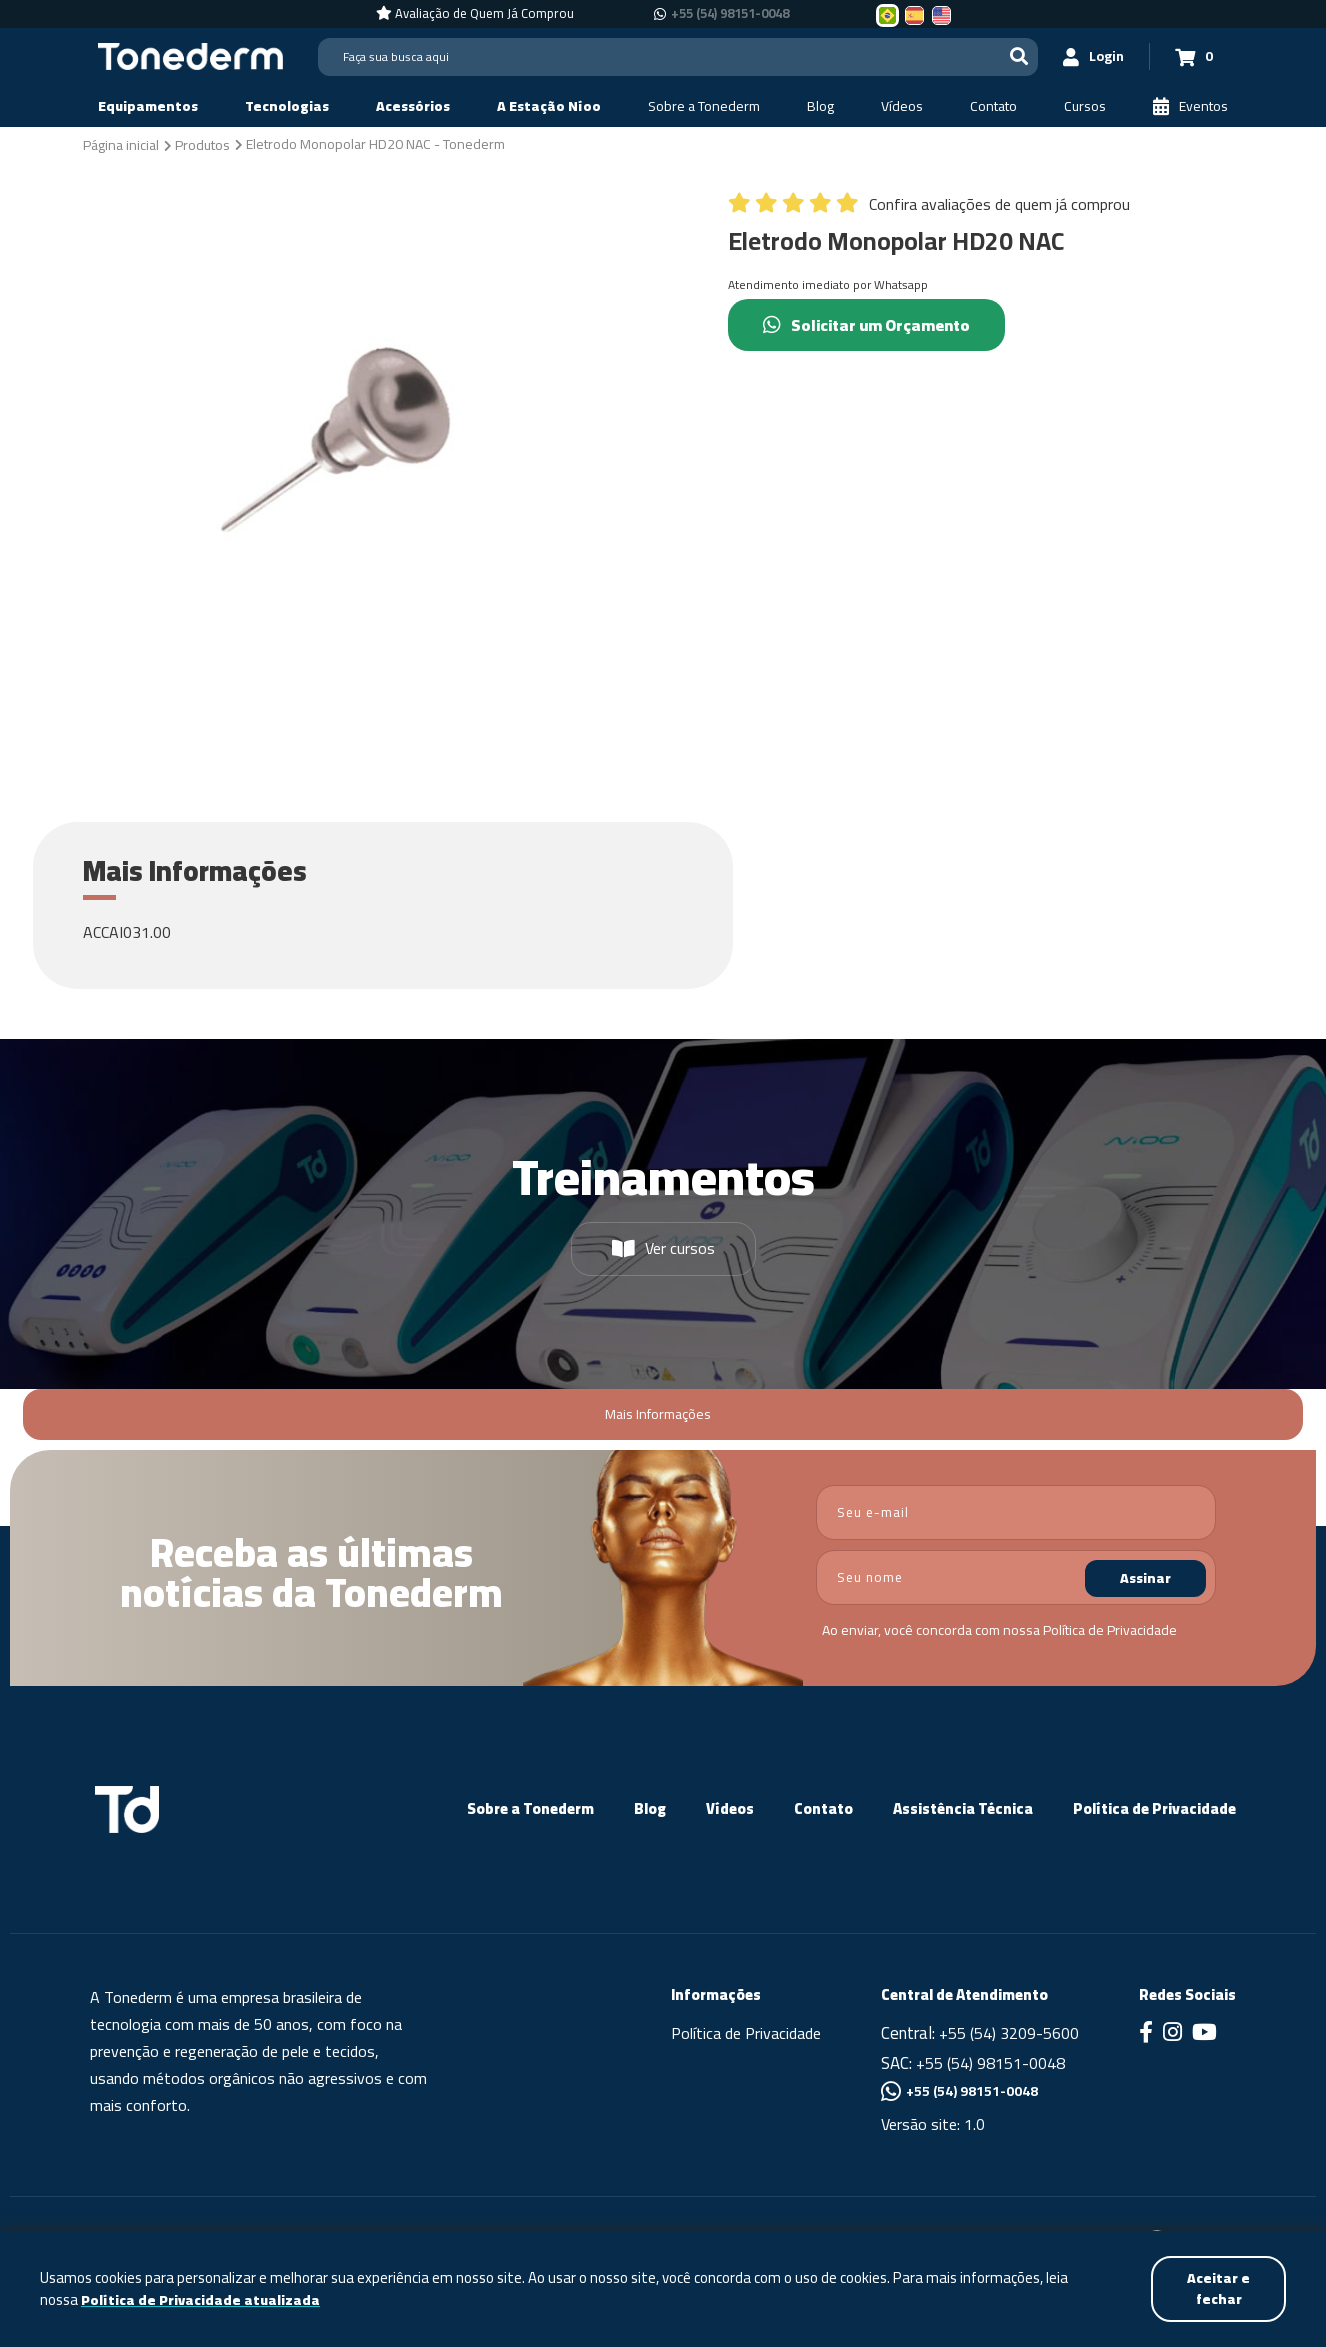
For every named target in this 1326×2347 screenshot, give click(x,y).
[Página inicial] (121, 144)
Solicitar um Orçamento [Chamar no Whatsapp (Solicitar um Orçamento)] (866, 325)
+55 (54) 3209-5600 (1009, 2033)
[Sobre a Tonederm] (704, 106)
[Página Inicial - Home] (190, 55)
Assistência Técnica (963, 1808)
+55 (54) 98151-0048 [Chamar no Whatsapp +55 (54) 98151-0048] (730, 14)
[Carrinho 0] (1194, 56)
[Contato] (993, 106)
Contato (823, 1808)
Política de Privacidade (1110, 1630)
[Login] (1094, 56)
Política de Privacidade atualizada (200, 2300)
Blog (650, 1808)
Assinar (1145, 1578)
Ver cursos (663, 1248)
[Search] (678, 57)
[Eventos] (1190, 106)
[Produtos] (202, 144)
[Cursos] (1085, 106)
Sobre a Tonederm (530, 1808)
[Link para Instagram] (1172, 2034)
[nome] (1016, 1577)
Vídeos (730, 1808)
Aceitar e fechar (1218, 2288)
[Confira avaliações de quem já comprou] (929, 209)
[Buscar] (1019, 56)
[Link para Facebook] (1146, 2034)
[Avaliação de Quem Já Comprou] (475, 14)
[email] (1016, 1512)
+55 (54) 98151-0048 (990, 2063)
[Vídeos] (902, 106)
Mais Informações (658, 1414)
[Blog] (820, 106)
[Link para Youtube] (1204, 2034)
